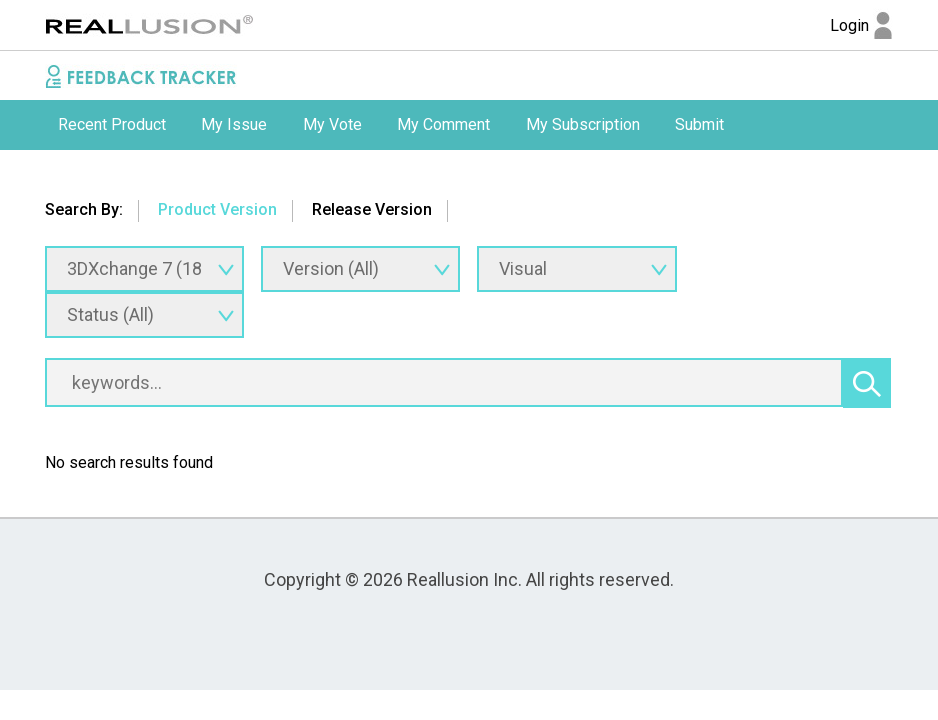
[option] (112, 125)
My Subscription (583, 124)
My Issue (234, 124)
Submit (699, 124)
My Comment (443, 124)
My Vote (332, 124)
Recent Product (112, 124)
